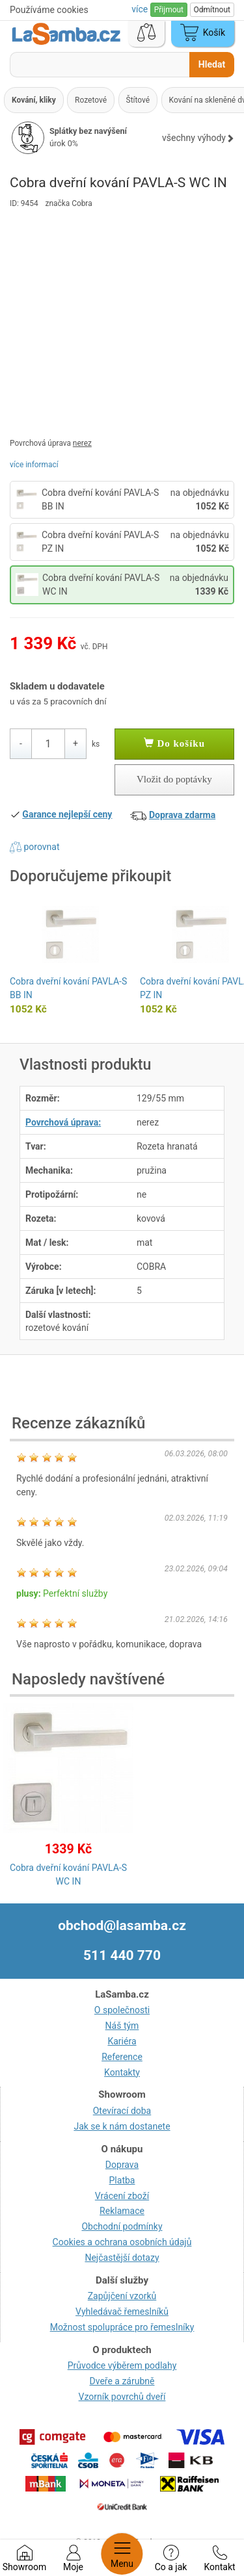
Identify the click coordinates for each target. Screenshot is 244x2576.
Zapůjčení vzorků (122, 2296)
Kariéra (121, 2041)
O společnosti (122, 2010)
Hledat (211, 64)
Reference (122, 2057)
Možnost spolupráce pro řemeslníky (122, 2327)
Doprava (122, 2164)
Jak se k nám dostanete (122, 2126)
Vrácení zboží (122, 2196)
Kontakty (122, 2072)
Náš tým (122, 2025)
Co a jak (171, 2558)
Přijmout (168, 9)
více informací (34, 464)
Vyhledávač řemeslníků (122, 2311)
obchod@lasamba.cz (122, 1925)
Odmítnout (212, 9)
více (140, 9)
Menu (122, 2554)
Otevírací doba (122, 2111)
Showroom (24, 2558)
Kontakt (219, 2558)
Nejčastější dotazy (122, 2257)
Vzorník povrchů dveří (122, 2396)
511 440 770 (122, 1955)
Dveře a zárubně (122, 2381)
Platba (122, 2180)
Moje (73, 2558)
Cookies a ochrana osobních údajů (122, 2242)
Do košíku (174, 743)
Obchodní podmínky (121, 2226)
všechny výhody (198, 138)
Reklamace (122, 2211)
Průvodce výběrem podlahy (122, 2365)
